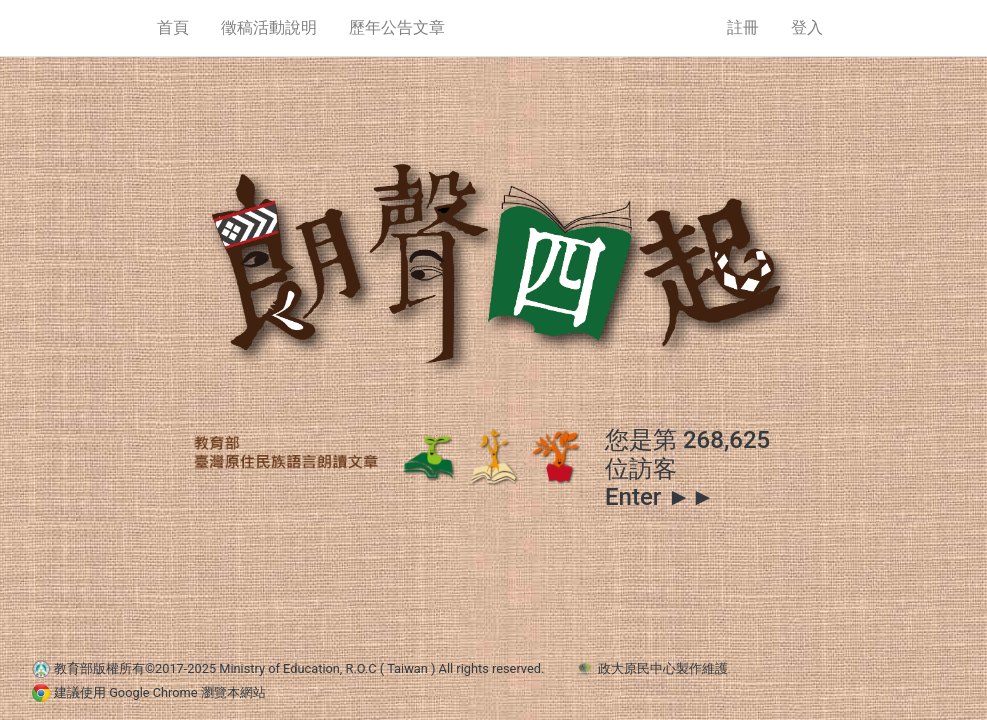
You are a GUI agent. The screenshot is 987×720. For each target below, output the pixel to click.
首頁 (173, 27)
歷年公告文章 (397, 27)
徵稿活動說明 (269, 27)
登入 (807, 27)
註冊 (743, 27)
